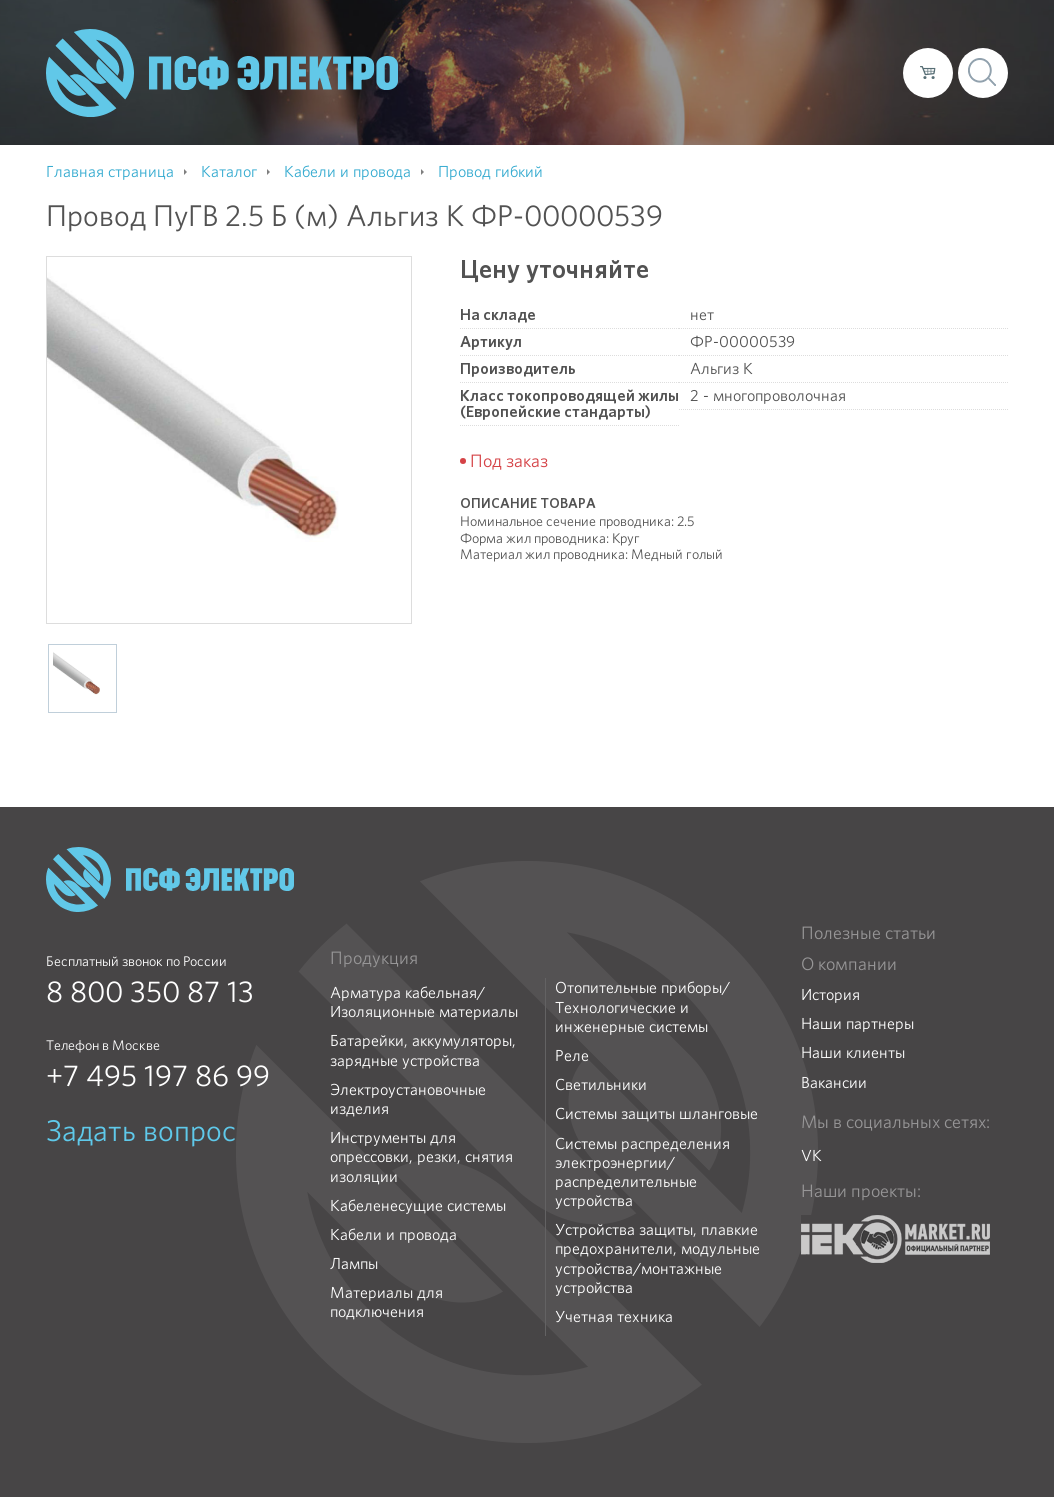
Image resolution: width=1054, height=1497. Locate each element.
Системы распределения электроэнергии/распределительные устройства (642, 1172)
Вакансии (834, 1082)
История (830, 994)
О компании (506, 72)
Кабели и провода (393, 1234)
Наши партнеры (857, 1023)
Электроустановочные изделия (408, 1099)
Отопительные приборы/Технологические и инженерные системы (642, 1007)
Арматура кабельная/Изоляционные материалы (424, 1002)
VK (811, 1155)
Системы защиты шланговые (656, 1113)
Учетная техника (614, 1316)
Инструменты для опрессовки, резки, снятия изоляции (421, 1157)
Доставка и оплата (723, 72)
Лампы (354, 1263)
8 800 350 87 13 (150, 992)
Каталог (601, 72)
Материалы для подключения (386, 1302)
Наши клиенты (853, 1052)
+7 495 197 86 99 (158, 1076)
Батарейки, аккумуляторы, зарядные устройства (423, 1050)
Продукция (374, 958)
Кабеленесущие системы (418, 1205)
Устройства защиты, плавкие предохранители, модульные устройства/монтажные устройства (657, 1258)
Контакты (850, 72)
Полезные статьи (868, 933)
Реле (572, 1055)
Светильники (601, 1084)
